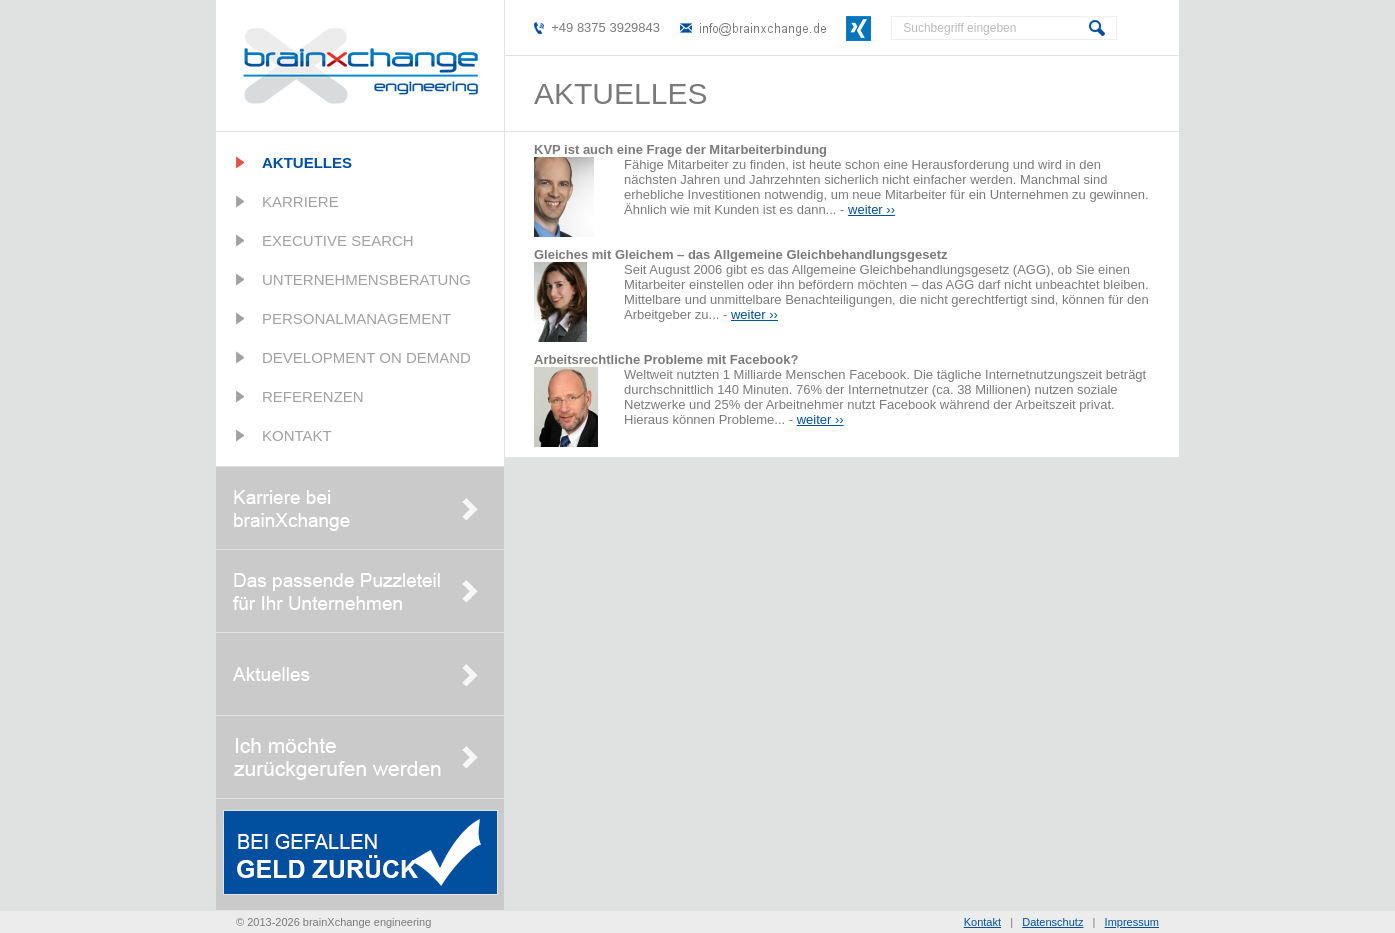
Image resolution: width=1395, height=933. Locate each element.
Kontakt (297, 435)
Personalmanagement (356, 318)
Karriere (300, 201)
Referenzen (313, 396)
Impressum (1132, 922)
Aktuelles (307, 162)
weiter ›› (871, 209)
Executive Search (338, 240)
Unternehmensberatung (366, 279)
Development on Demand (366, 357)
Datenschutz (1052, 922)
